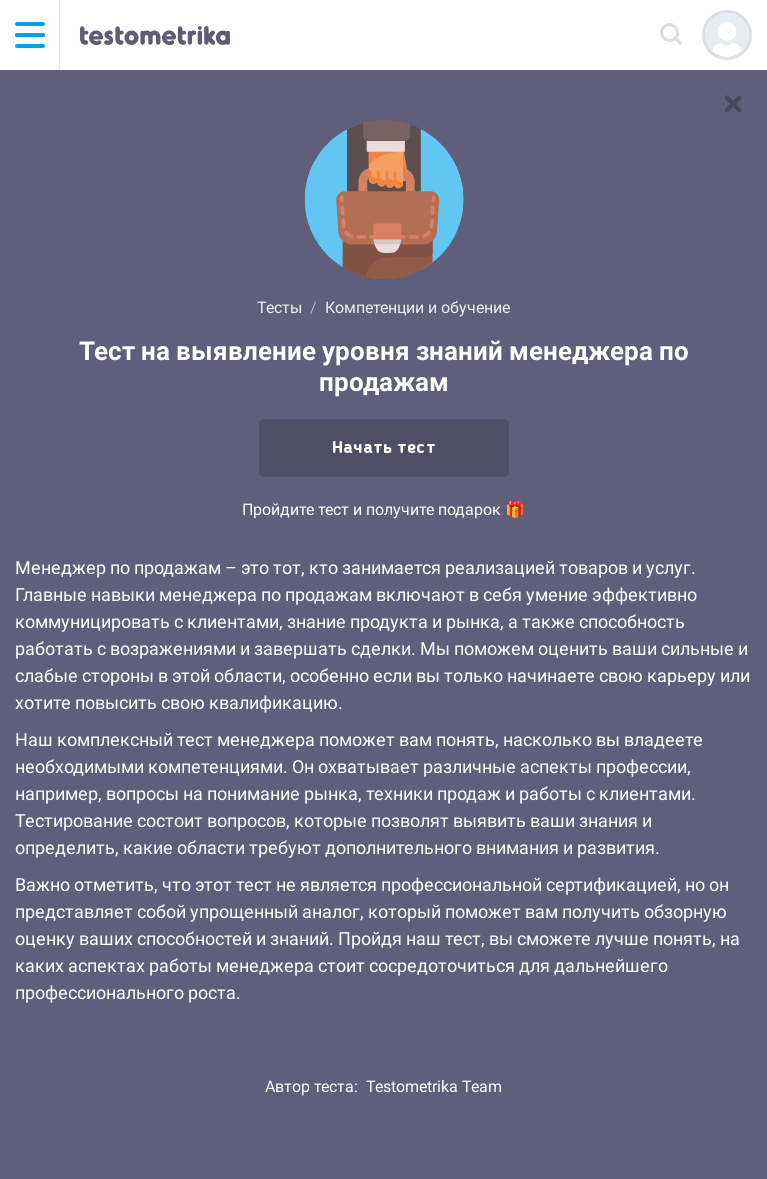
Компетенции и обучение (417, 307)
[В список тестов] (733, 104)
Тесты (279, 307)
